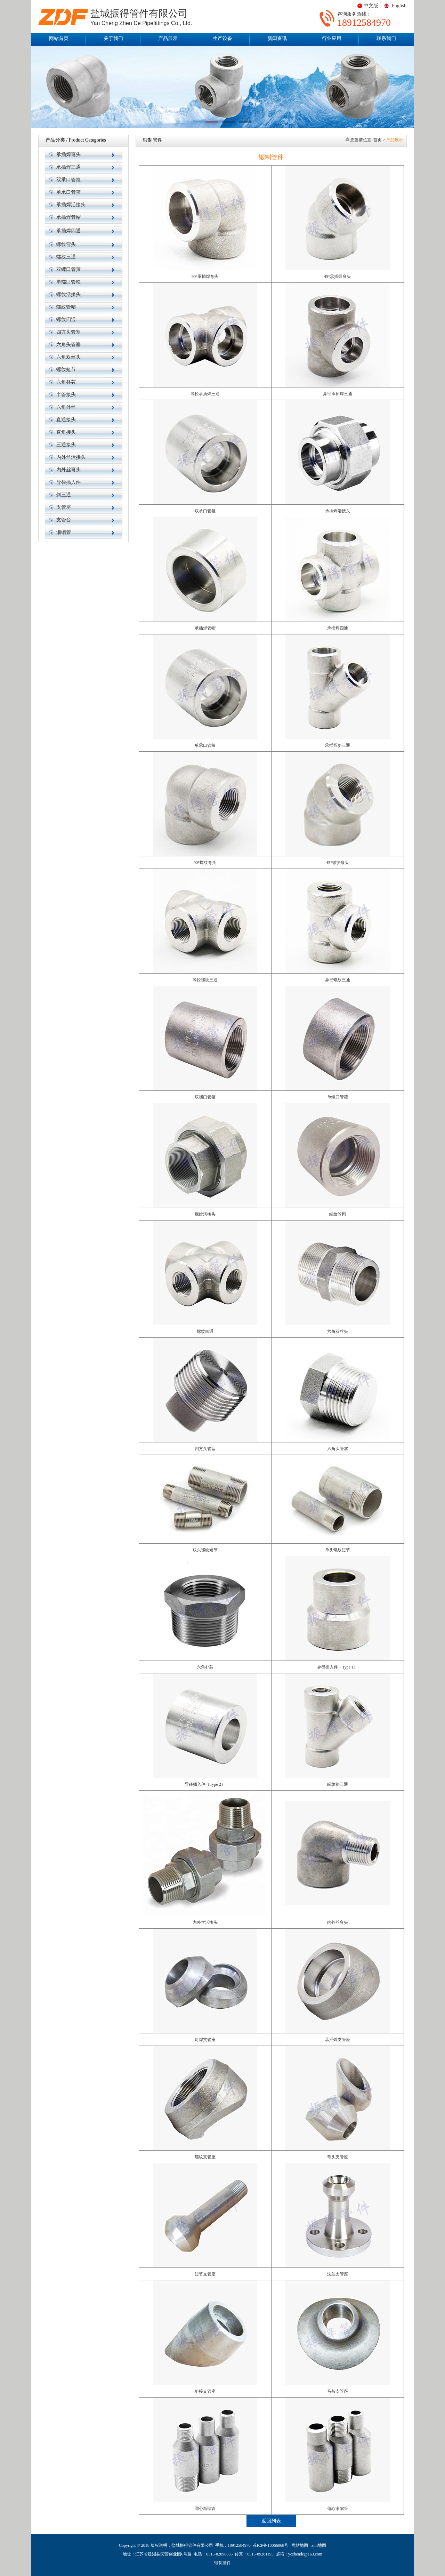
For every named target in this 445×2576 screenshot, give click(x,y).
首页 (377, 139)
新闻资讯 (277, 38)
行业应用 (331, 38)
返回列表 (271, 2520)
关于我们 (113, 38)
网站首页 (58, 38)
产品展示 (168, 38)
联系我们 (386, 38)
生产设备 (222, 38)
